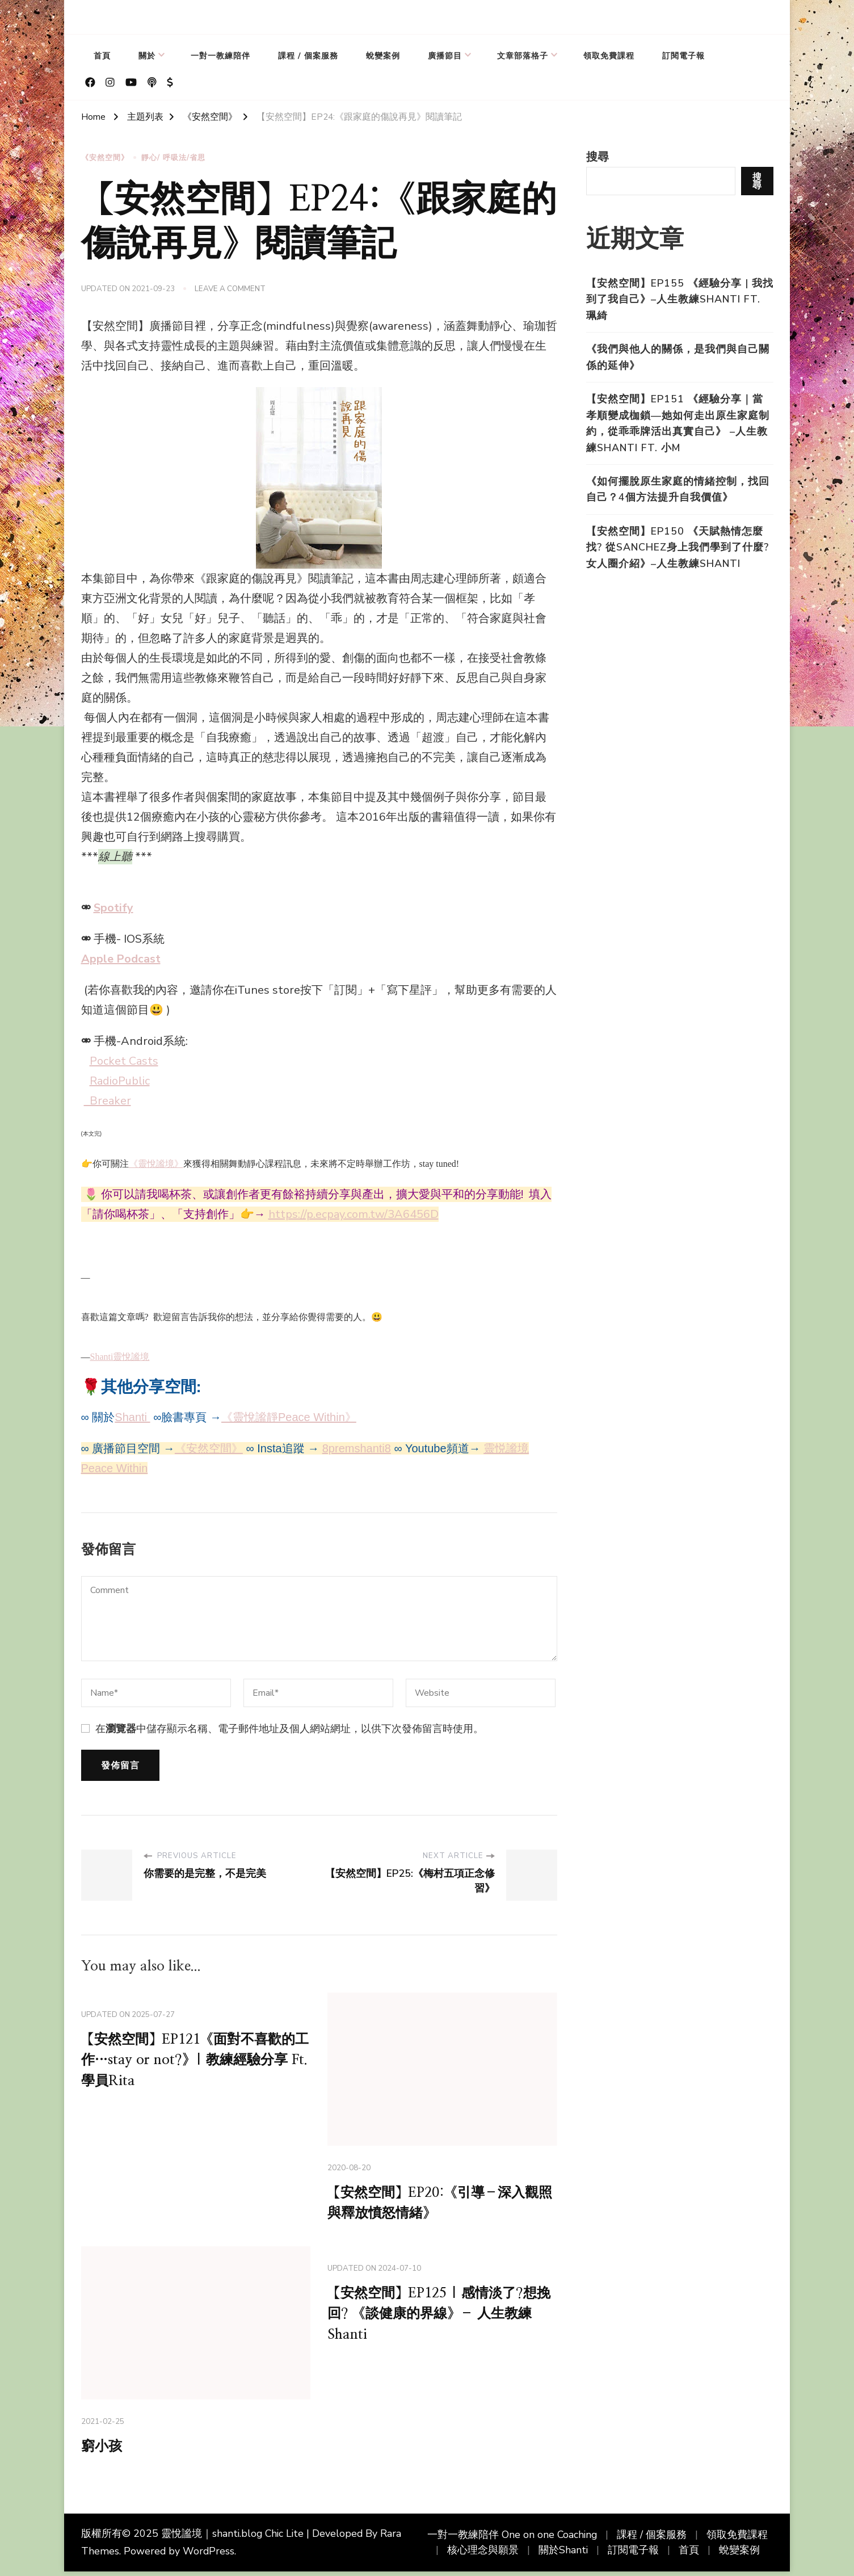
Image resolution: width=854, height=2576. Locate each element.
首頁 (102, 55)
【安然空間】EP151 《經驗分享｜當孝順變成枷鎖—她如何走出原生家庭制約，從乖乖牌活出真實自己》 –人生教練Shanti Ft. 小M (677, 423)
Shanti (132, 1415)
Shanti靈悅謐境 (120, 1355)
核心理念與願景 (483, 2554)
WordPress (208, 2555)
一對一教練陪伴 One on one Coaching (512, 2539)
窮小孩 (104, 2449)
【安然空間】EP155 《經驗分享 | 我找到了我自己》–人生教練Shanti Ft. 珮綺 (679, 299)
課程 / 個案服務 (308, 55)
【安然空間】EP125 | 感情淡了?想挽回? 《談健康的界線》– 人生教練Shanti (440, 2319)
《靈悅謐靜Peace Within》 (288, 1415)
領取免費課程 (608, 55)
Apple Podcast (121, 957)
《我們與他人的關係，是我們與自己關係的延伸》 (677, 357)
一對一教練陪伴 (220, 55)
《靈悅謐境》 (156, 1162)
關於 (146, 55)
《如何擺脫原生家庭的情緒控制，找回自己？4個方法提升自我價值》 (677, 489)
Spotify (113, 906)
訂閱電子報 (683, 55)
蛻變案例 (383, 55)
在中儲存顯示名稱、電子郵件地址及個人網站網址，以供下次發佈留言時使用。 (289, 1727)
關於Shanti (563, 2554)
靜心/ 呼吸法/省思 (173, 158)
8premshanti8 (356, 1446)
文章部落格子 (522, 55)
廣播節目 (445, 55)
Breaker (107, 1099)
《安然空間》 (105, 158)
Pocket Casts (124, 1060)
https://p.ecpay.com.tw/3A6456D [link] (353, 1213)
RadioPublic (120, 1079)
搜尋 (597, 157)
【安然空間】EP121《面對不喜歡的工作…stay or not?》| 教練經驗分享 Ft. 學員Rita (195, 2061)
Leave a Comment (230, 289)
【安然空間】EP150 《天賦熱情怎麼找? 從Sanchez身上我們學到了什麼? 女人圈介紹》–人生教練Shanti (677, 547)
